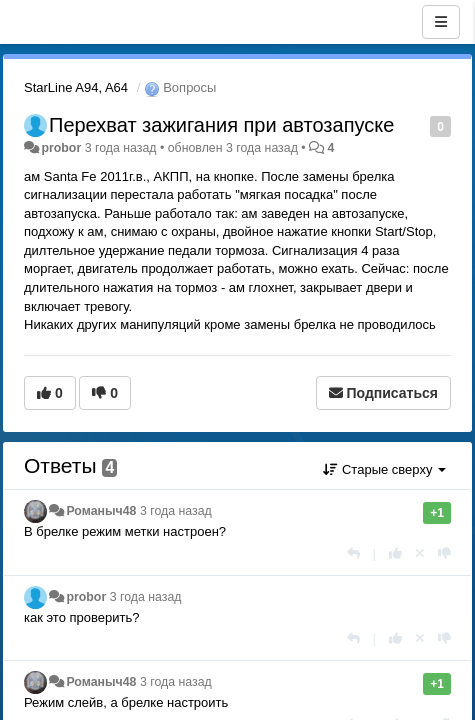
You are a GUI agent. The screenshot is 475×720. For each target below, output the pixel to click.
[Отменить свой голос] (420, 553)
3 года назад (176, 511)
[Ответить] (353, 553)
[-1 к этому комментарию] (444, 553)
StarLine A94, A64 (76, 87)
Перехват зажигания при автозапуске (221, 125)
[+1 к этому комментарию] (395, 553)
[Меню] (441, 22)
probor (61, 148)
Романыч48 (101, 511)
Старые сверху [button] (384, 469)
